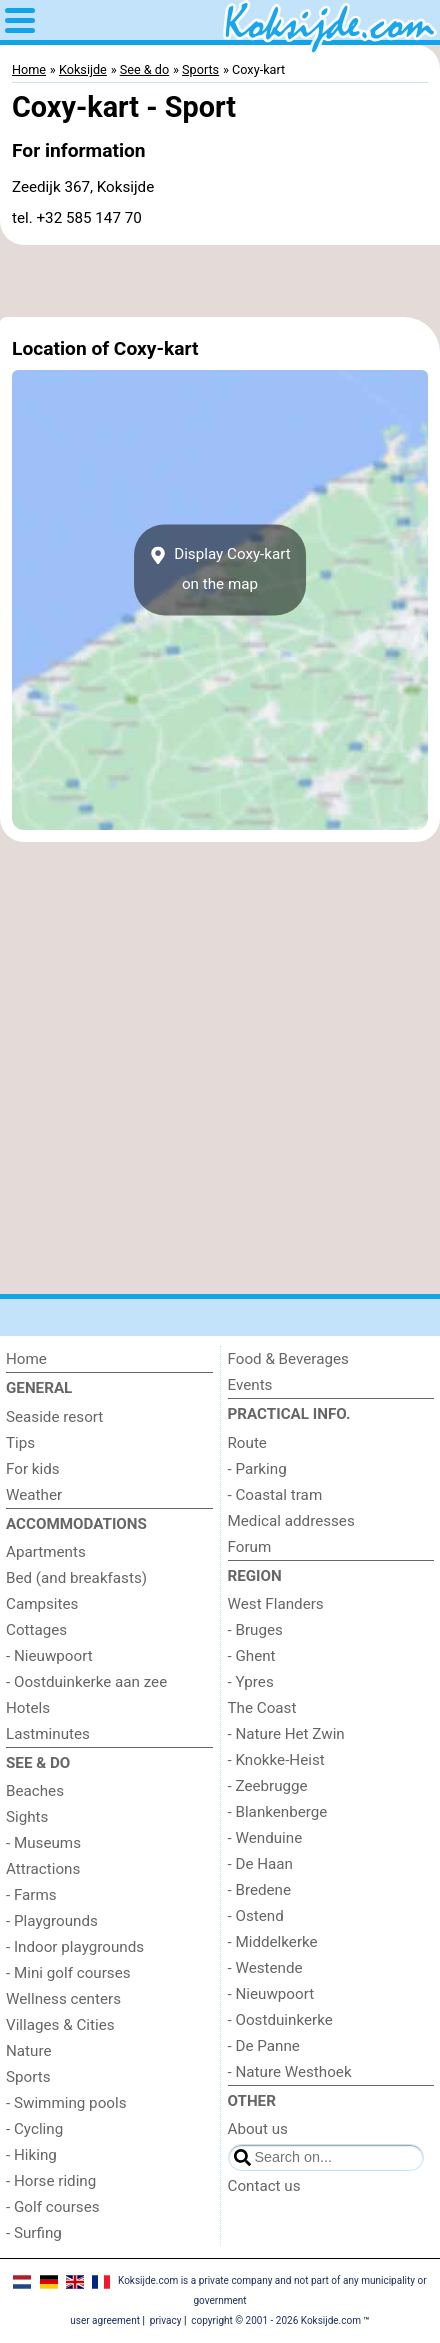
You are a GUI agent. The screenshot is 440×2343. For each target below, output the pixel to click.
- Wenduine (265, 1838)
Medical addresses (291, 1521)
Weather (34, 1495)
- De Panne (264, 2046)
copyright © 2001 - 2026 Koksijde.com (276, 2320)
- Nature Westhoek (290, 2072)
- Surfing (34, 2233)
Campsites (42, 1604)
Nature (29, 2051)
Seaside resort (54, 1417)
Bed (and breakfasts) (76, 1578)
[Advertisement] (220, 281)
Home (26, 1359)
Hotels (28, 1708)
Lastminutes (48, 1734)
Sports (28, 2077)
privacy (166, 2320)
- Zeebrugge (268, 1786)
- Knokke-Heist (276, 1760)
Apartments (46, 1552)
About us (258, 2129)
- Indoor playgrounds (75, 1947)
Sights (27, 1817)
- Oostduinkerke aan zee (86, 1682)
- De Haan (261, 1864)
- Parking (257, 1469)
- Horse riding (51, 2181)
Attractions (43, 1869)
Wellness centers (63, 1999)
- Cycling (34, 2129)
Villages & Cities (60, 2025)
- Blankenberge (278, 1812)
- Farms (31, 1895)
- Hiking (31, 2155)
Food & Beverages (288, 1359)
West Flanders (276, 1604)
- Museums (43, 1843)
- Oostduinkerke (280, 2020)
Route (247, 1443)
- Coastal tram (275, 1495)
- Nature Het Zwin (286, 1734)
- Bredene (260, 1890)
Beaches (35, 1791)
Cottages (36, 1630)
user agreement (105, 2320)
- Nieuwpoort (49, 1656)
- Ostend (256, 1916)
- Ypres (251, 1682)
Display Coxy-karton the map (220, 569)
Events (250, 1385)
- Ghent (252, 1656)
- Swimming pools (66, 2103)
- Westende (265, 1968)
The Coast (262, 1708)
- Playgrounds (52, 1921)
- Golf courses (53, 2207)
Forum (250, 1547)
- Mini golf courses (68, 1973)
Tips (20, 1443)
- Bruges (255, 1630)
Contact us (264, 2186)
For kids (33, 1469)
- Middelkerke (273, 1942)
